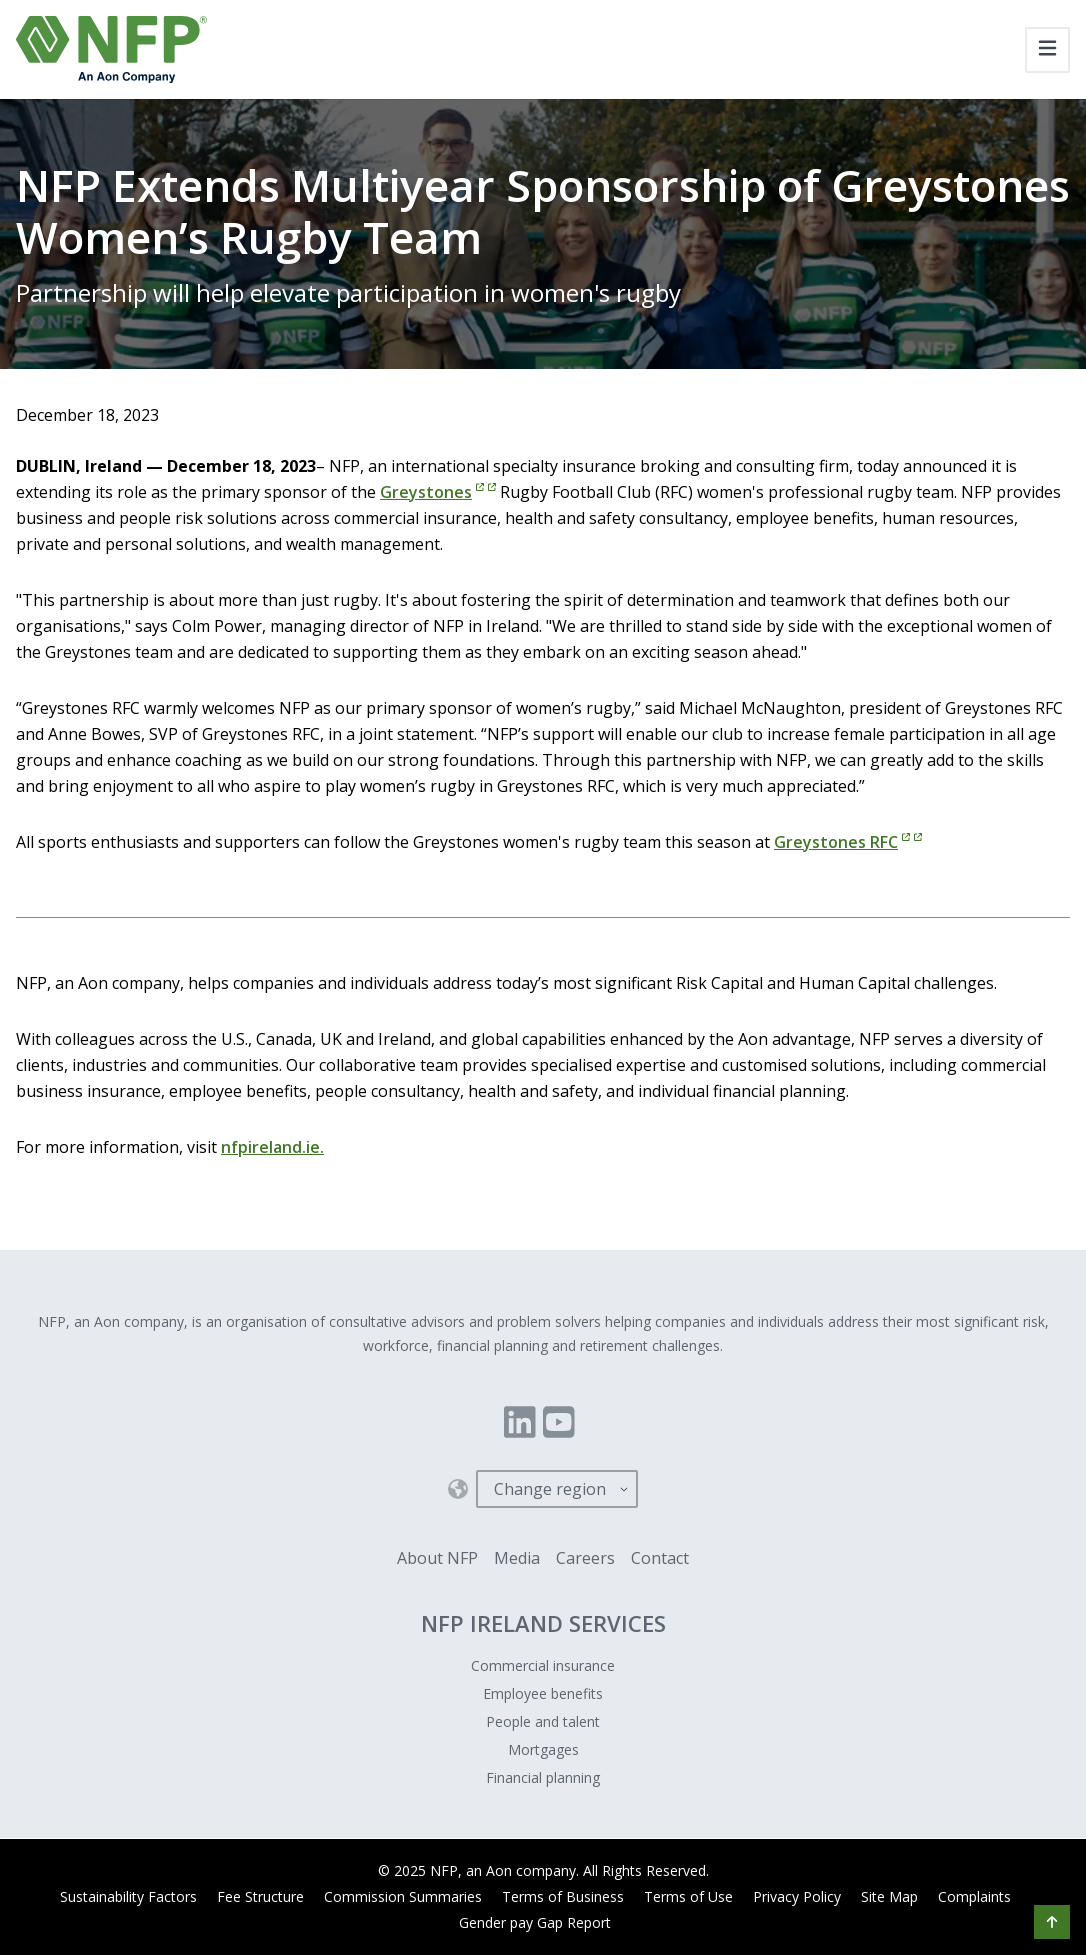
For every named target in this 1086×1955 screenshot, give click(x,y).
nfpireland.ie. (272, 1147)
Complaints (974, 1896)
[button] (1052, 1922)
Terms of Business (563, 1896)
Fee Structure (260, 1896)
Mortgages (543, 1749)
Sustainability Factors (128, 1896)
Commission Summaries (403, 1896)
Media (517, 1558)
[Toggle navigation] (1047, 50)
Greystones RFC (848, 842)
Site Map (889, 1896)
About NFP (437, 1558)
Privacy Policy (797, 1896)
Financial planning (543, 1777)
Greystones (438, 492)
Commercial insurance (543, 1665)
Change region (550, 1489)
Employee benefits (543, 1693)
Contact (660, 1558)
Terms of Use (688, 1896)
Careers (585, 1558)
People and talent (543, 1721)
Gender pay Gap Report (535, 1922)
